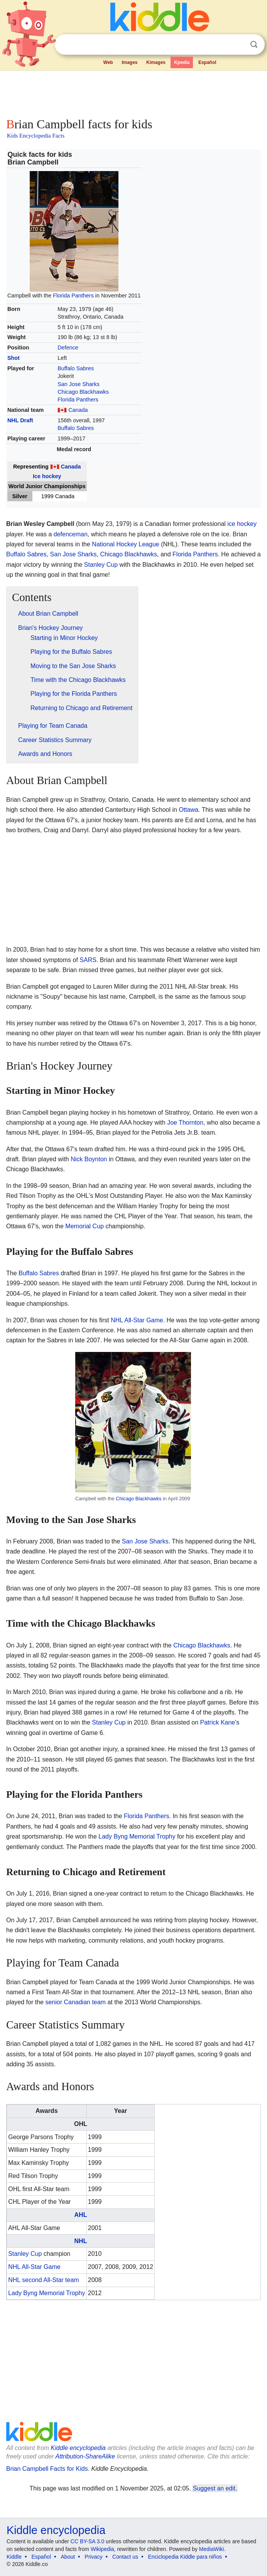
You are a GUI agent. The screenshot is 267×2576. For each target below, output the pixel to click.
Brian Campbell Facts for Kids (47, 2468)
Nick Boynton (89, 1159)
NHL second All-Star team (43, 2280)
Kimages (156, 62)
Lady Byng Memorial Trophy (136, 1836)
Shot (13, 358)
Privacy (94, 2557)
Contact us (125, 2557)
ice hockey (242, 524)
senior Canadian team (75, 2002)
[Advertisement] (133, 92)
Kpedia (181, 62)
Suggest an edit (214, 2488)
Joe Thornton (185, 1122)
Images (129, 62)
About (68, 2557)
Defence (67, 347)
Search (254, 44)
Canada (78, 410)
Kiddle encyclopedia (78, 2448)
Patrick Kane (217, 1722)
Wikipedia (102, 2549)
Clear (238, 44)
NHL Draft (20, 420)
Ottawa (188, 809)
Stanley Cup (101, 564)
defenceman (71, 534)
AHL (80, 2215)
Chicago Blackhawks (83, 392)
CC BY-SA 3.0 (87, 2541)
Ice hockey (47, 476)
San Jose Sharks (78, 384)
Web (108, 62)
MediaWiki (211, 2549)
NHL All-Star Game (137, 1320)
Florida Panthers (73, 295)
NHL (80, 2241)
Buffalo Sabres (75, 368)
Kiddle (14, 2557)
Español (207, 62)
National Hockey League (125, 544)
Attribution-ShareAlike (85, 2456)
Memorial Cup (84, 1226)
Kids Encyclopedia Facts (35, 136)
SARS (87, 960)
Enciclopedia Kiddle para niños (184, 2557)
